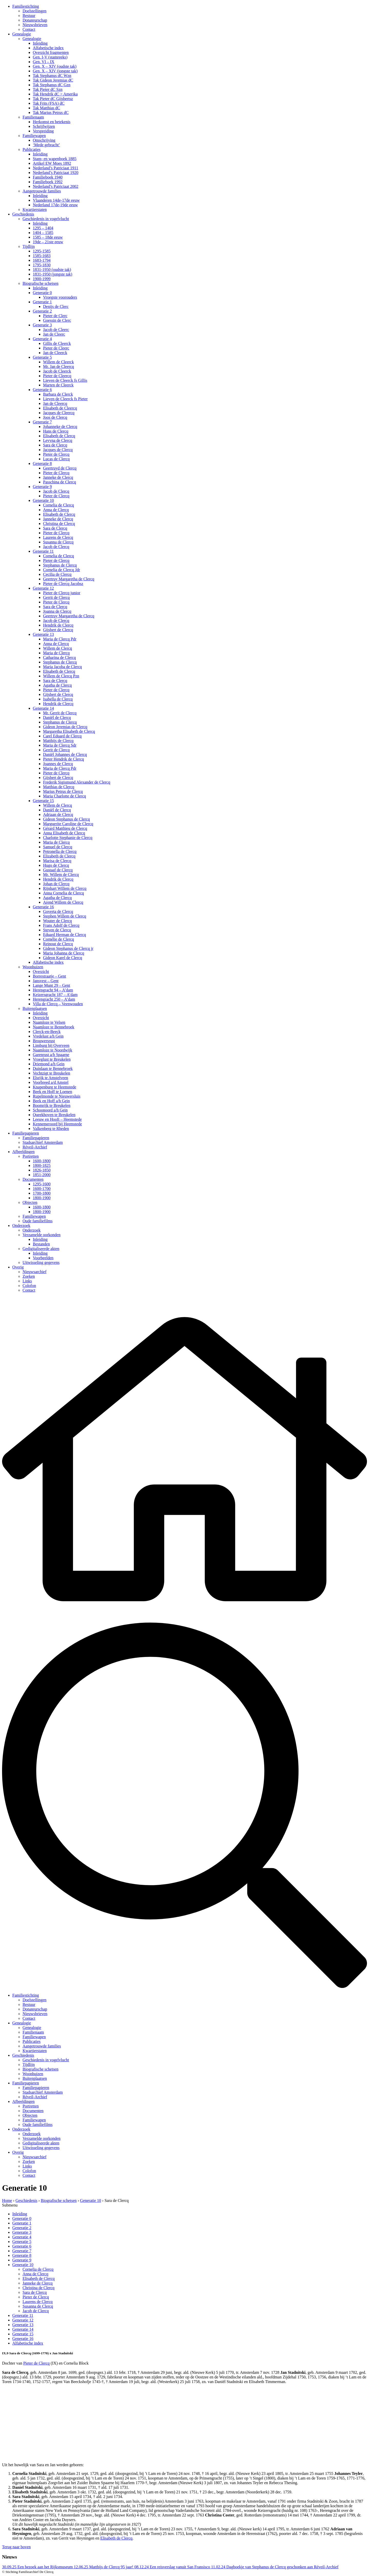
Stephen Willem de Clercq (64, 916)
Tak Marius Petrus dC (51, 112)
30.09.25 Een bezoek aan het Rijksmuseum (38, 2567)
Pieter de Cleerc (56, 348)
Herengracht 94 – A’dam (53, 990)
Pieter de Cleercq (57, 376)
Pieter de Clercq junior (61, 593)
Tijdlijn (29, 246)
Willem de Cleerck (58, 362)
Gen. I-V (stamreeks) (50, 57)
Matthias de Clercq (58, 787)
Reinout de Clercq (58, 944)
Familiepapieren (25, 1133)
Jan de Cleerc (54, 334)
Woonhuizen (33, 967)
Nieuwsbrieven (35, 25)
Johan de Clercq (56, 884)
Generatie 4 (42, 339)
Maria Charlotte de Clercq (64, 796)
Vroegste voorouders (60, 297)
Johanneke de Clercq (60, 426)
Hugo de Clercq (56, 865)
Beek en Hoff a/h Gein (51, 1101)
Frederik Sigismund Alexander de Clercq (76, 782)
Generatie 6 (42, 389)
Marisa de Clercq (57, 860)
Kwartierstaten (35, 209)
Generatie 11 (43, 551)
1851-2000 (41, 1175)
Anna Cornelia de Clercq (63, 893)
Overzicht (41, 971)
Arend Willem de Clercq (63, 902)
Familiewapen (34, 135)
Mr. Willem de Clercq (61, 874)
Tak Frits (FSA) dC (49, 103)
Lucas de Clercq (56, 459)
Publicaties (31, 149)
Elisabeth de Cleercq (60, 408)
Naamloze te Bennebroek (53, 1027)
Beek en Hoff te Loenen (52, 1091)
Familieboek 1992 (48, 182)
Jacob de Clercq (56, 491)
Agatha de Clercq (57, 685)
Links (27, 1281)
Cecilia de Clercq (57, 574)
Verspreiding (43, 131)
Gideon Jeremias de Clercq (65, 727)
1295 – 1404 (43, 228)
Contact (29, 29)
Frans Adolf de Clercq (61, 925)
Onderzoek (21, 1225)
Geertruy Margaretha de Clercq (68, 579)
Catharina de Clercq (59, 657)
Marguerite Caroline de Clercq (68, 824)
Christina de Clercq (59, 523)
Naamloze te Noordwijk (52, 1050)
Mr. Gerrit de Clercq (60, 713)
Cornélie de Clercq (58, 939)
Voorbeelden (43, 1258)
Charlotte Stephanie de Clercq (67, 837)
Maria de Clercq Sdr (59, 745)
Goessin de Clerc (57, 320)
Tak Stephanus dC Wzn (52, 75)
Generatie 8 (42, 463)
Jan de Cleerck (55, 352)
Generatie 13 (43, 634)
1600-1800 (41, 1161)
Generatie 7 (42, 422)
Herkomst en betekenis (51, 122)
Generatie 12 (43, 588)
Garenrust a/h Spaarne (51, 1054)
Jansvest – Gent (45, 981)
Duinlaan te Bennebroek (53, 1068)
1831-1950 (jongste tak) (52, 274)
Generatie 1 (42, 302)
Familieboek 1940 (48, 177)
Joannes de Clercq (58, 764)
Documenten (33, 1179)
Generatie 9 (42, 486)
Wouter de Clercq (57, 921)
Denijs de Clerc (56, 306)
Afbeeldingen (23, 1151)
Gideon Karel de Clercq (62, 957)
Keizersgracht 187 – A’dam (55, 994)
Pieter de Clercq (56, 454)
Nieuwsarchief (34, 1272)
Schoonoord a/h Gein (50, 1110)
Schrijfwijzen (44, 126)
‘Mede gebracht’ (46, 145)
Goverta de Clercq (58, 911)
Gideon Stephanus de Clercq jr (68, 948)
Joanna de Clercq (57, 611)
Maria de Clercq (56, 653)
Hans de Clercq (55, 431)
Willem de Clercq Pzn (61, 676)
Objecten (30, 1202)
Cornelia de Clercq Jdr (61, 570)
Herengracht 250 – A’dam (54, 999)
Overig (18, 1267)
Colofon (29, 1285)
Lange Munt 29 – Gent (51, 985)
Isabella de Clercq (58, 699)
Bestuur (29, 15)
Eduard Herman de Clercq (64, 934)
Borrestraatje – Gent (49, 976)
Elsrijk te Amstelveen (50, 1078)
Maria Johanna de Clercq (63, 953)
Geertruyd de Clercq (60, 468)
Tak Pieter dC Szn (48, 89)
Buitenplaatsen (35, 1008)
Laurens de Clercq (58, 537)
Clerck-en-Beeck (46, 1031)
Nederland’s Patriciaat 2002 (55, 186)
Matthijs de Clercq (58, 740)
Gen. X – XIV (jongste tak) (55, 71)
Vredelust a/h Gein (48, 1036)
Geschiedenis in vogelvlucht (46, 219)
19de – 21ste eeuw (48, 242)
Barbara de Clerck (58, 394)
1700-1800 (41, 1193)
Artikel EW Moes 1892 (52, 163)
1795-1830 (41, 265)
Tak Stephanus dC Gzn (51, 85)
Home (7, 2200)
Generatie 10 (43, 500)
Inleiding (40, 43)
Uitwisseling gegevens (41, 1262)
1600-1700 (41, 1188)
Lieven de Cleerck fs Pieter (65, 399)
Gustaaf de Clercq (58, 870)
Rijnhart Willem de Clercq (64, 888)
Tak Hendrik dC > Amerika (55, 94)
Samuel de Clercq (57, 847)
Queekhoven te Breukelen (54, 1115)
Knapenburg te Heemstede (54, 1087)
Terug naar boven (16, 2547)
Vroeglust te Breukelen (51, 1059)
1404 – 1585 (43, 232)
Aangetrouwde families (42, 191)
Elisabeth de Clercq (59, 436)
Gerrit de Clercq (56, 597)
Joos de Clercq (55, 417)
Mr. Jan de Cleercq (58, 366)
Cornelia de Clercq (58, 505)
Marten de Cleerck (58, 385)
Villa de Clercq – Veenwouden (58, 1004)
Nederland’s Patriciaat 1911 (55, 168)
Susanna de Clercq (58, 542)
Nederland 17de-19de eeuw (55, 205)
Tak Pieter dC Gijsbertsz (53, 98)
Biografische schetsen (40, 283)
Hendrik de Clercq (58, 625)
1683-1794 (41, 260)
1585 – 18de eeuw (48, 237)
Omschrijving (44, 140)
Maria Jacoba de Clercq (62, 667)
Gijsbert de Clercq (58, 630)
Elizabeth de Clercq (59, 856)
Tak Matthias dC (46, 108)
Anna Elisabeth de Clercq (64, 833)
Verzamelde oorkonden (41, 1235)
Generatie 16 (43, 907)
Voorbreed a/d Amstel (50, 1082)
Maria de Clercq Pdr (59, 639)
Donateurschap (35, 20)
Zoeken (29, 1276)
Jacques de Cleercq (59, 413)
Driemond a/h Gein (49, 1064)
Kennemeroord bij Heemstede (57, 1124)
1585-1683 (41, 255)
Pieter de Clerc (55, 316)
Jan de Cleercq (55, 403)
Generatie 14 (43, 708)
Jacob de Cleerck (57, 371)
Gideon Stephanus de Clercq (66, 819)
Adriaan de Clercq (58, 814)
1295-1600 (41, 1184)
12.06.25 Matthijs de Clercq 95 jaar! (104, 2567)
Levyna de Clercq (57, 440)
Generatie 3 (42, 325)
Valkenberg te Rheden (51, 1128)
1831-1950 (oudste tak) (52, 269)
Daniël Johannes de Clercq (65, 754)
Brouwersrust (44, 1041)
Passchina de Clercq (59, 482)
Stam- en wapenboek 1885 (54, 159)
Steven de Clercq (57, 930)
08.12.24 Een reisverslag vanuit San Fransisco (172, 2567)
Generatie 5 (42, 357)
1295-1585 (41, 251)
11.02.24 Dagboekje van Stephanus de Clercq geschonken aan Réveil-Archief (275, 2567)
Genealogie (21, 34)
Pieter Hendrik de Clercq (63, 759)
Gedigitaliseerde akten (41, 1248)
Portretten (31, 1156)
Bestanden (41, 1244)
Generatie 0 (42, 292)
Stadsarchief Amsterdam (43, 1142)
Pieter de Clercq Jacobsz (63, 583)
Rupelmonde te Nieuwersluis (56, 1096)
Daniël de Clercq (57, 717)
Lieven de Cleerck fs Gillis (65, 380)
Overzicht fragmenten (51, 52)
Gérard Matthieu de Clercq (65, 828)
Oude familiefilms (38, 1221)
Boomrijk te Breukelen (51, 1105)
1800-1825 (41, 1165)
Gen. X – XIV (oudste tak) (54, 66)
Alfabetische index (48, 48)
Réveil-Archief (35, 1147)
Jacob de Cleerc (56, 329)
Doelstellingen (34, 11)
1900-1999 (41, 279)
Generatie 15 (43, 800)
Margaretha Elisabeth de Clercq (69, 731)
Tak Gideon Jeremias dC (53, 80)
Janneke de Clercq (58, 477)
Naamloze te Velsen (49, 1022)
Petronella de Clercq (60, 851)
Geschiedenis (23, 214)
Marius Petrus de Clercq (63, 791)
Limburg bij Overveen (51, 1045)
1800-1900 (41, 1198)
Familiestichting (25, 6)
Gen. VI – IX (43, 62)
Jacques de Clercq (58, 449)
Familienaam (33, 117)
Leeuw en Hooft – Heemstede (57, 1119)
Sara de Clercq (55, 445)
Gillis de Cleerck (57, 343)
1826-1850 (41, 1170)
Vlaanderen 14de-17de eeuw (56, 200)
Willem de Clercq (57, 648)
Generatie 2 (42, 311)
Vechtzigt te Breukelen (51, 1073)
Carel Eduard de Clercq (62, 736)
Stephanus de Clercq (60, 565)
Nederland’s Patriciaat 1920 (55, 172)
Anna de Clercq (56, 510)
